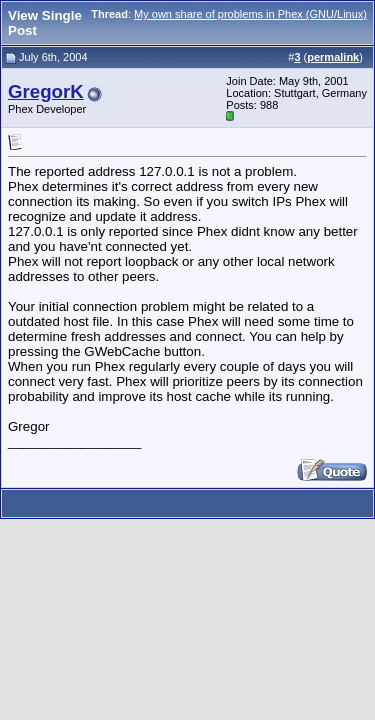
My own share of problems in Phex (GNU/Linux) (250, 14)
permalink (333, 57)
